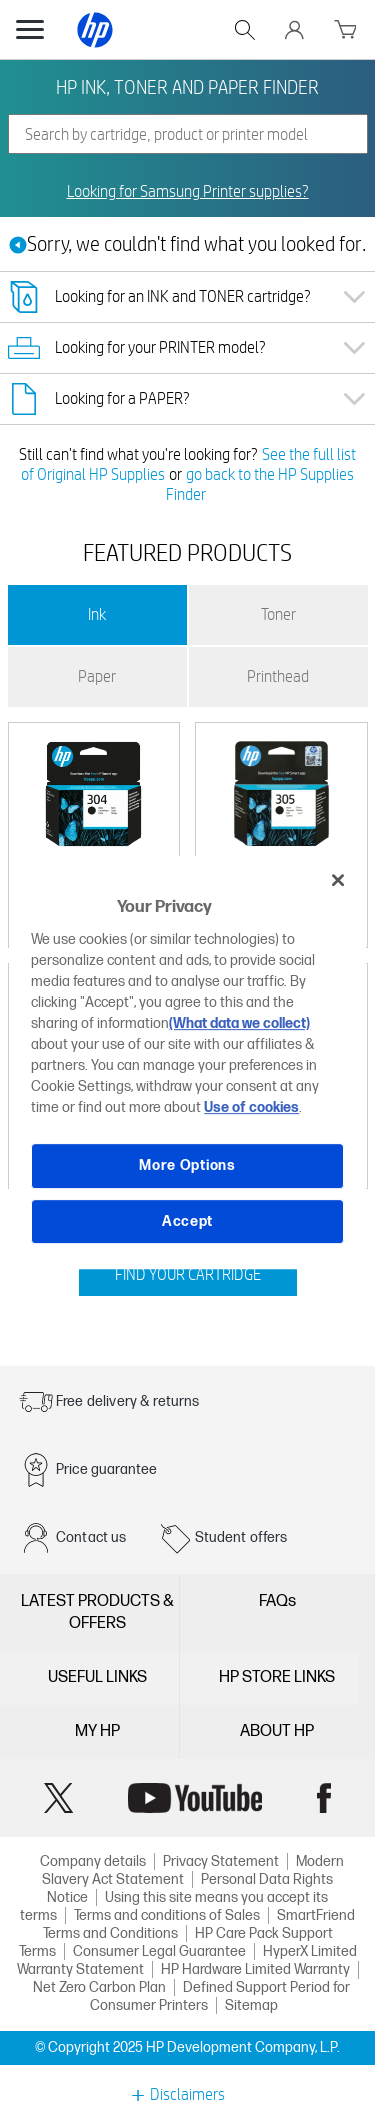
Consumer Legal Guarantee (159, 1951)
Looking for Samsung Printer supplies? (188, 192)
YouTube (195, 1798)
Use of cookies (251, 1107)
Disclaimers (187, 2095)
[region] (187, 1063)
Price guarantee (106, 1469)
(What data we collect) (239, 1023)
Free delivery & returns (127, 1401)
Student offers (241, 1537)
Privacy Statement (221, 1861)
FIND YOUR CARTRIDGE (188, 1274)
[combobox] (188, 134)
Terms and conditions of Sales (167, 1915)
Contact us (91, 1537)
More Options (187, 1165)
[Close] (338, 880)
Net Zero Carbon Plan (99, 1987)
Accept (187, 1221)
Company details (93, 1861)
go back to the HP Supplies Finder (260, 484)
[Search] (188, 134)
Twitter (58, 1798)
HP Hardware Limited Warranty (255, 1969)
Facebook (324, 1798)
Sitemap (251, 2005)
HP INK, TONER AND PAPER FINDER (187, 87)
